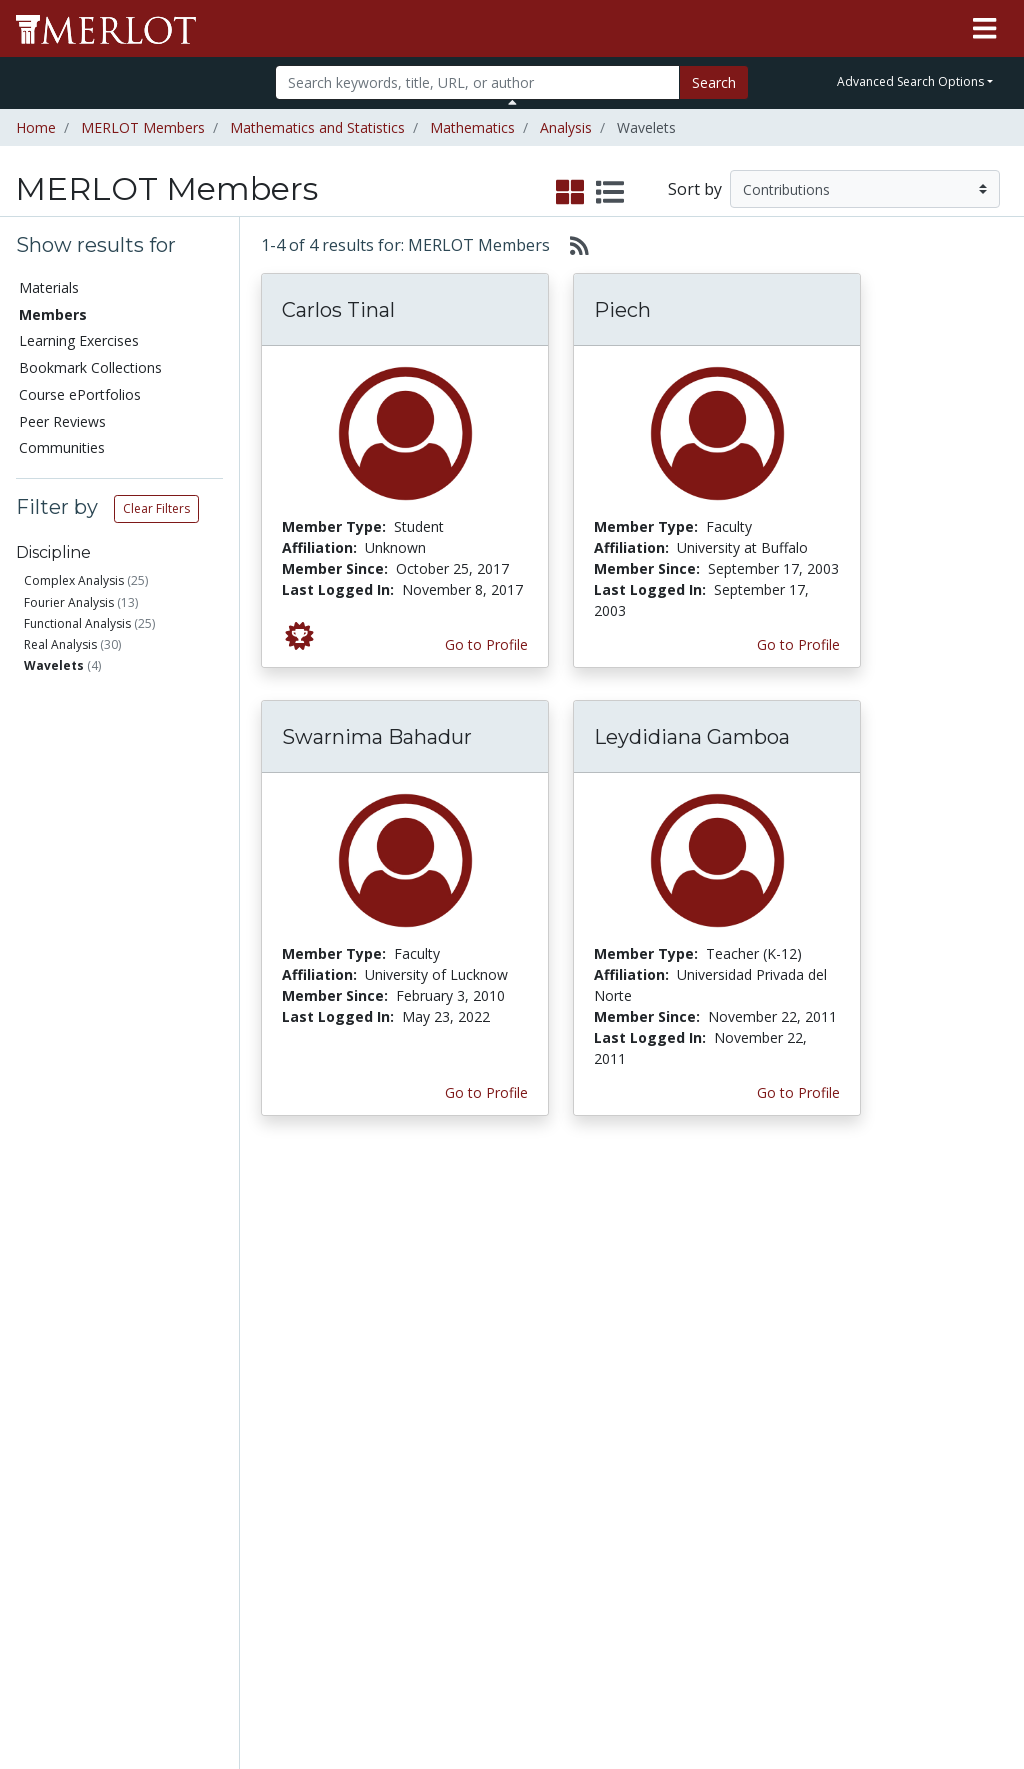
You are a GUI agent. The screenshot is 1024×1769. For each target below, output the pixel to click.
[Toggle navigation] (984, 29)
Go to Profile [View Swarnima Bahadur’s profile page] (486, 1092)
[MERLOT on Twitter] (886, 1695)
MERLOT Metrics (654, 1247)
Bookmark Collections (90, 367)
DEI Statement (789, 1623)
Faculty (79, 738)
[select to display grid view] (570, 193)
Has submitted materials (127, 931)
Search (714, 82)
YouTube (628, 1436)
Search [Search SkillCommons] (908, 1247)
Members (53, 314)
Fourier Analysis (69, 602)
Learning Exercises (79, 340)
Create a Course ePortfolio (220, 1363)
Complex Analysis (74, 580)
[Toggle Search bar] (512, 102)
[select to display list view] (610, 193)
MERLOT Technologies (791, 1340)
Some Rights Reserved (518, 1677)
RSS (37, 1520)
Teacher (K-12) (100, 786)
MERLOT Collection (780, 1298)
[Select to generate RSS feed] (571, 245)
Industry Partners (367, 1415)
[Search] (477, 82)
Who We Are (782, 1266)
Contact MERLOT (654, 1677)
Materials (49, 287)
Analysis (566, 127)
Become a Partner (488, 1277)
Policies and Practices (780, 1550)
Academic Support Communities (361, 1331)
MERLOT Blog (645, 1373)
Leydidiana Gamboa (692, 737)
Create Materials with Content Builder (221, 1310)
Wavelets (54, 665)
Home (36, 127)
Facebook (631, 1394)
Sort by (695, 189)
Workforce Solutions (922, 1279)
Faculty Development (792, 1508)
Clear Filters (156, 508)
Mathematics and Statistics (317, 127)
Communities (62, 447)
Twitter (622, 1415)
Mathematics (472, 127)
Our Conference (650, 1268)
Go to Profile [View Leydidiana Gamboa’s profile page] (798, 1092)
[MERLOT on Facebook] (834, 1695)
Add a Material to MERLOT (224, 1258)
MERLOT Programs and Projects (651, 1310)
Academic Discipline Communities (361, 1268)
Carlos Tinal (338, 310)
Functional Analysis (77, 623)
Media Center (642, 1352)
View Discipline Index (72, 1489)
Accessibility (780, 1602)
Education (87, 859)
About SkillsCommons (941, 1321)
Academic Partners (345, 1384)
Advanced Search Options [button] (910, 81)
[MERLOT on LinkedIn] (938, 1695)
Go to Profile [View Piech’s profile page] (798, 644)
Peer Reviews (62, 421)
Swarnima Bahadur (377, 737)
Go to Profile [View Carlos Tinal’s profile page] (486, 644)
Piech (622, 310)
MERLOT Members (143, 127)
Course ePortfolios (80, 394)
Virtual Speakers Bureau (76, 1447)
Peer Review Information (786, 1445)
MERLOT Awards (797, 1476)
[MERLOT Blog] (989, 1695)
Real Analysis (60, 644)
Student (81, 762)
